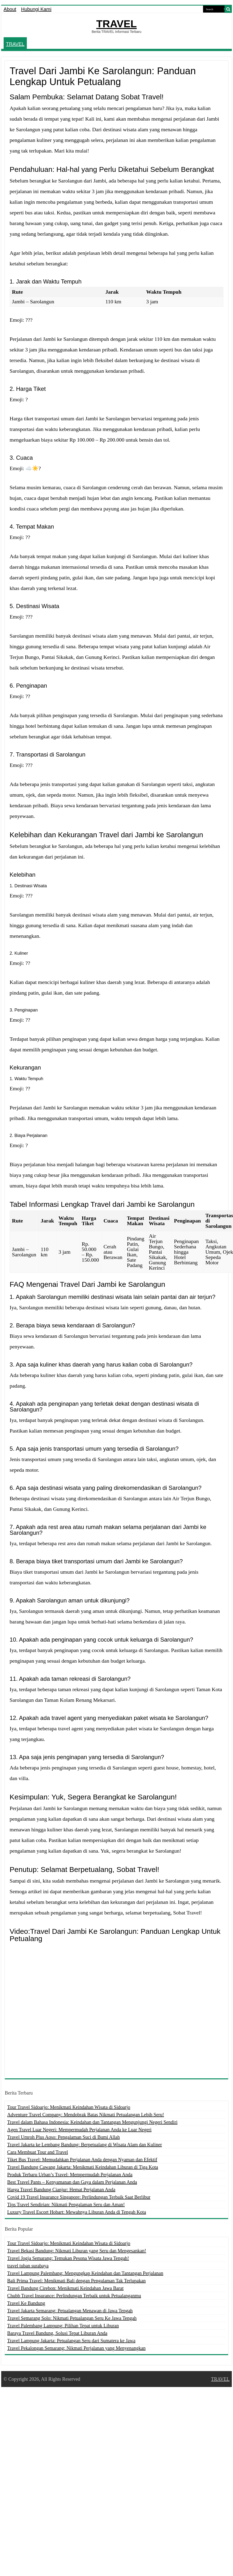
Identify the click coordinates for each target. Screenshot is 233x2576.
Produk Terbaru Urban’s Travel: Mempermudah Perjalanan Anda (69, 2174)
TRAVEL (116, 23)
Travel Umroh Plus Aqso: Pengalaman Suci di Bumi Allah (63, 2137)
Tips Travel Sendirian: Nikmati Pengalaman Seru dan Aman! (66, 2204)
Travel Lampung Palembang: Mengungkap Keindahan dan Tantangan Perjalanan (85, 2273)
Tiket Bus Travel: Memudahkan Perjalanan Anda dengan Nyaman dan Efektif (82, 2159)
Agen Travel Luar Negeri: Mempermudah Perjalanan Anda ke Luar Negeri (79, 2129)
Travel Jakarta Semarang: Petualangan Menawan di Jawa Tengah (70, 2310)
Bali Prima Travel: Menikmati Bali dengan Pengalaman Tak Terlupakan (76, 2280)
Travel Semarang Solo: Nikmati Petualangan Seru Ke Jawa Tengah (72, 2318)
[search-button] (228, 9)
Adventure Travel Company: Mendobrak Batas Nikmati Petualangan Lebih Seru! (85, 2114)
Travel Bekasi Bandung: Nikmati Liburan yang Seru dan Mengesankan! (76, 2250)
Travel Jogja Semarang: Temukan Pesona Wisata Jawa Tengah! (68, 2258)
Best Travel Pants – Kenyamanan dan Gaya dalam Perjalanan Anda (72, 2182)
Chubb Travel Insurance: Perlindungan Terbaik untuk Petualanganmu (74, 2295)
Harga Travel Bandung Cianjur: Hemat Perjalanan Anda (61, 2189)
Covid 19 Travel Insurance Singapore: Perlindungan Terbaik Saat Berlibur (79, 2197)
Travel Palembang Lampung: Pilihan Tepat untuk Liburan (63, 2325)
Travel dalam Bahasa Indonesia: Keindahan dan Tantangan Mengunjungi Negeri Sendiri (92, 2122)
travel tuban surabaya (28, 2265)
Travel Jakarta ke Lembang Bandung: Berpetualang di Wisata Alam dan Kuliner (84, 2144)
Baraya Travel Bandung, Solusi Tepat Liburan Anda (57, 2333)
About (10, 9)
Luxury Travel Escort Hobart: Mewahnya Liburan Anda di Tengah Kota (76, 2212)
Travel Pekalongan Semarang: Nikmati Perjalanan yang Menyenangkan (76, 2348)
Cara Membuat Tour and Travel (37, 2152)
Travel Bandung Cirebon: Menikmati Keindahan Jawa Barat (65, 2288)
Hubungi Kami (36, 9)
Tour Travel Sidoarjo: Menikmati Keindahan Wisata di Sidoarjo (68, 2107)
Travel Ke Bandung (26, 2303)
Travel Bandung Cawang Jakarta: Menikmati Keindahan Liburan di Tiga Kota (82, 2167)
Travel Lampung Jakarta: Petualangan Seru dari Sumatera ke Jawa (71, 2340)
